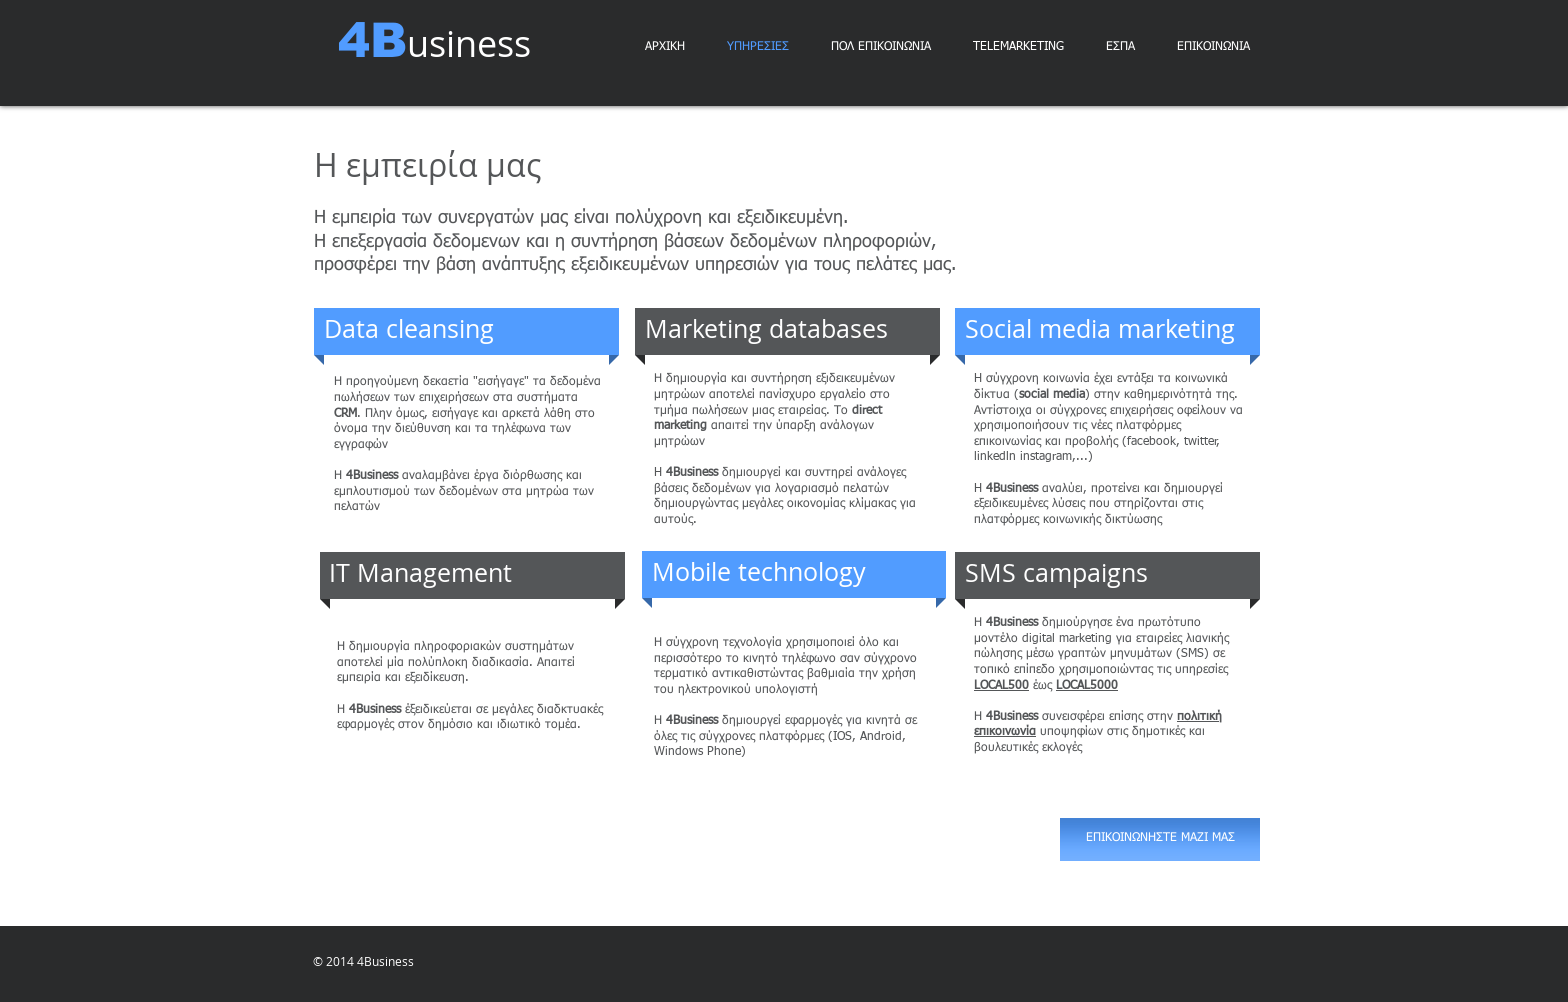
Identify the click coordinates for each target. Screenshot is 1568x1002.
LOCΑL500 (1001, 686)
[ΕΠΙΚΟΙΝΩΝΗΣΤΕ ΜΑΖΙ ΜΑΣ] (1160, 839)
